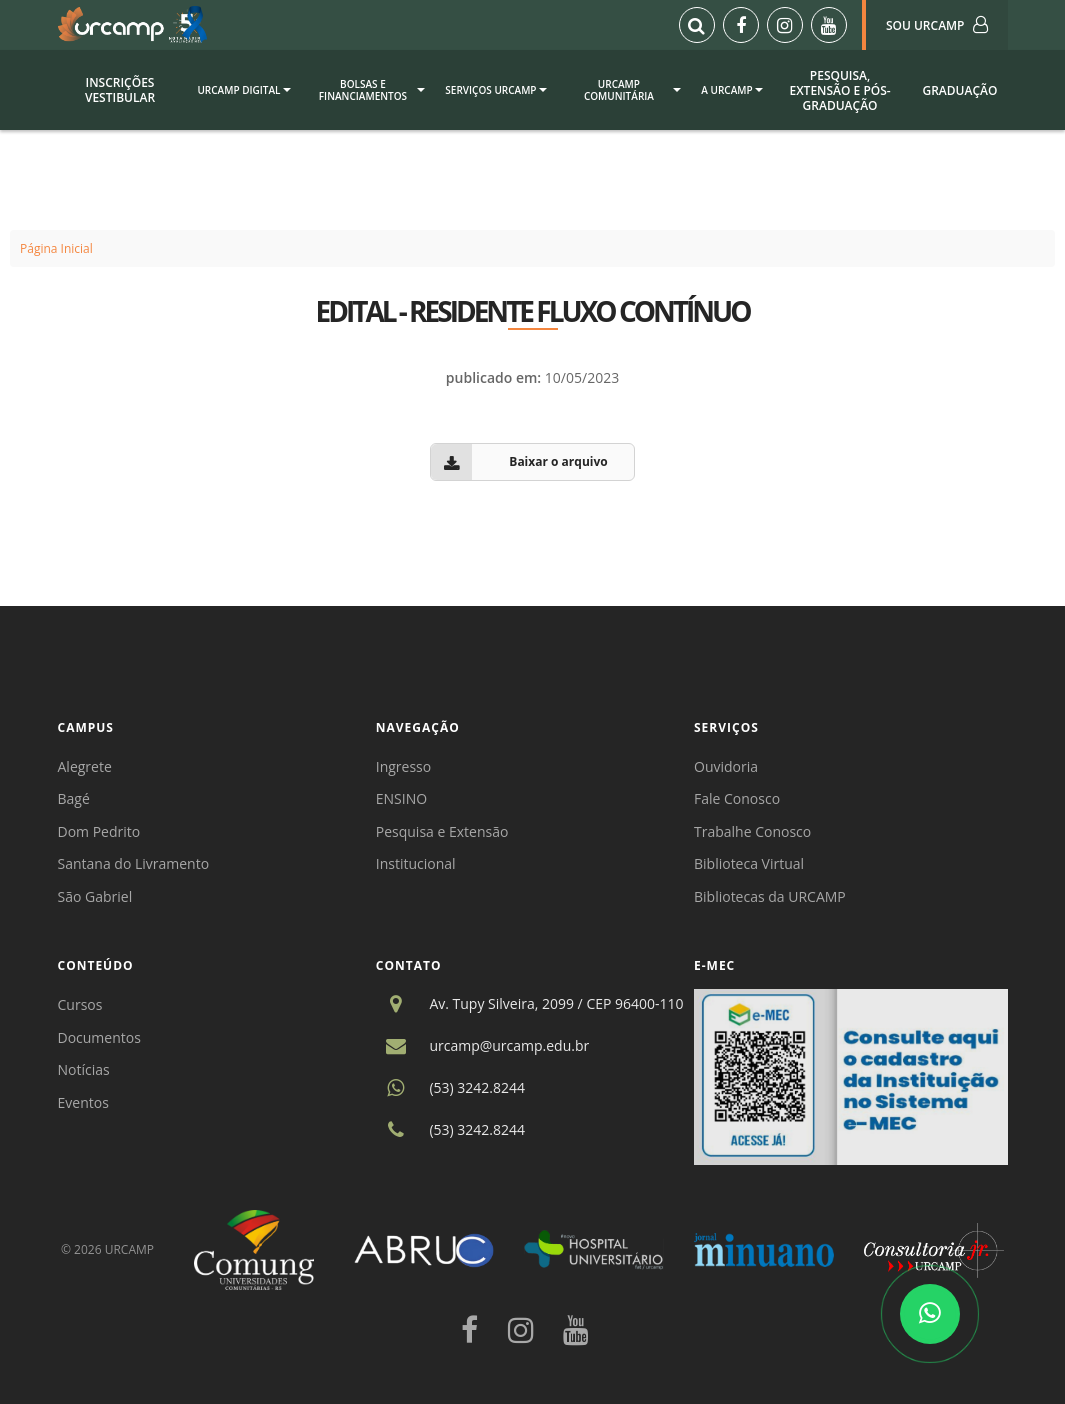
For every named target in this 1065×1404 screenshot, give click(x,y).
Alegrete (85, 766)
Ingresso (403, 766)
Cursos (80, 1004)
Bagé (74, 798)
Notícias (84, 1069)
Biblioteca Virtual (749, 863)
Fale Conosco (737, 798)
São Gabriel (95, 896)
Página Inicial (56, 248)
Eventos (83, 1102)
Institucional (416, 863)
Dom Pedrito (99, 831)
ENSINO (401, 798)
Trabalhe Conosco (752, 831)
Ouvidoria (726, 766)
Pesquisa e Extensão (442, 831)
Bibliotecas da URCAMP (770, 896)
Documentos (99, 1037)
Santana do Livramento (134, 863)
